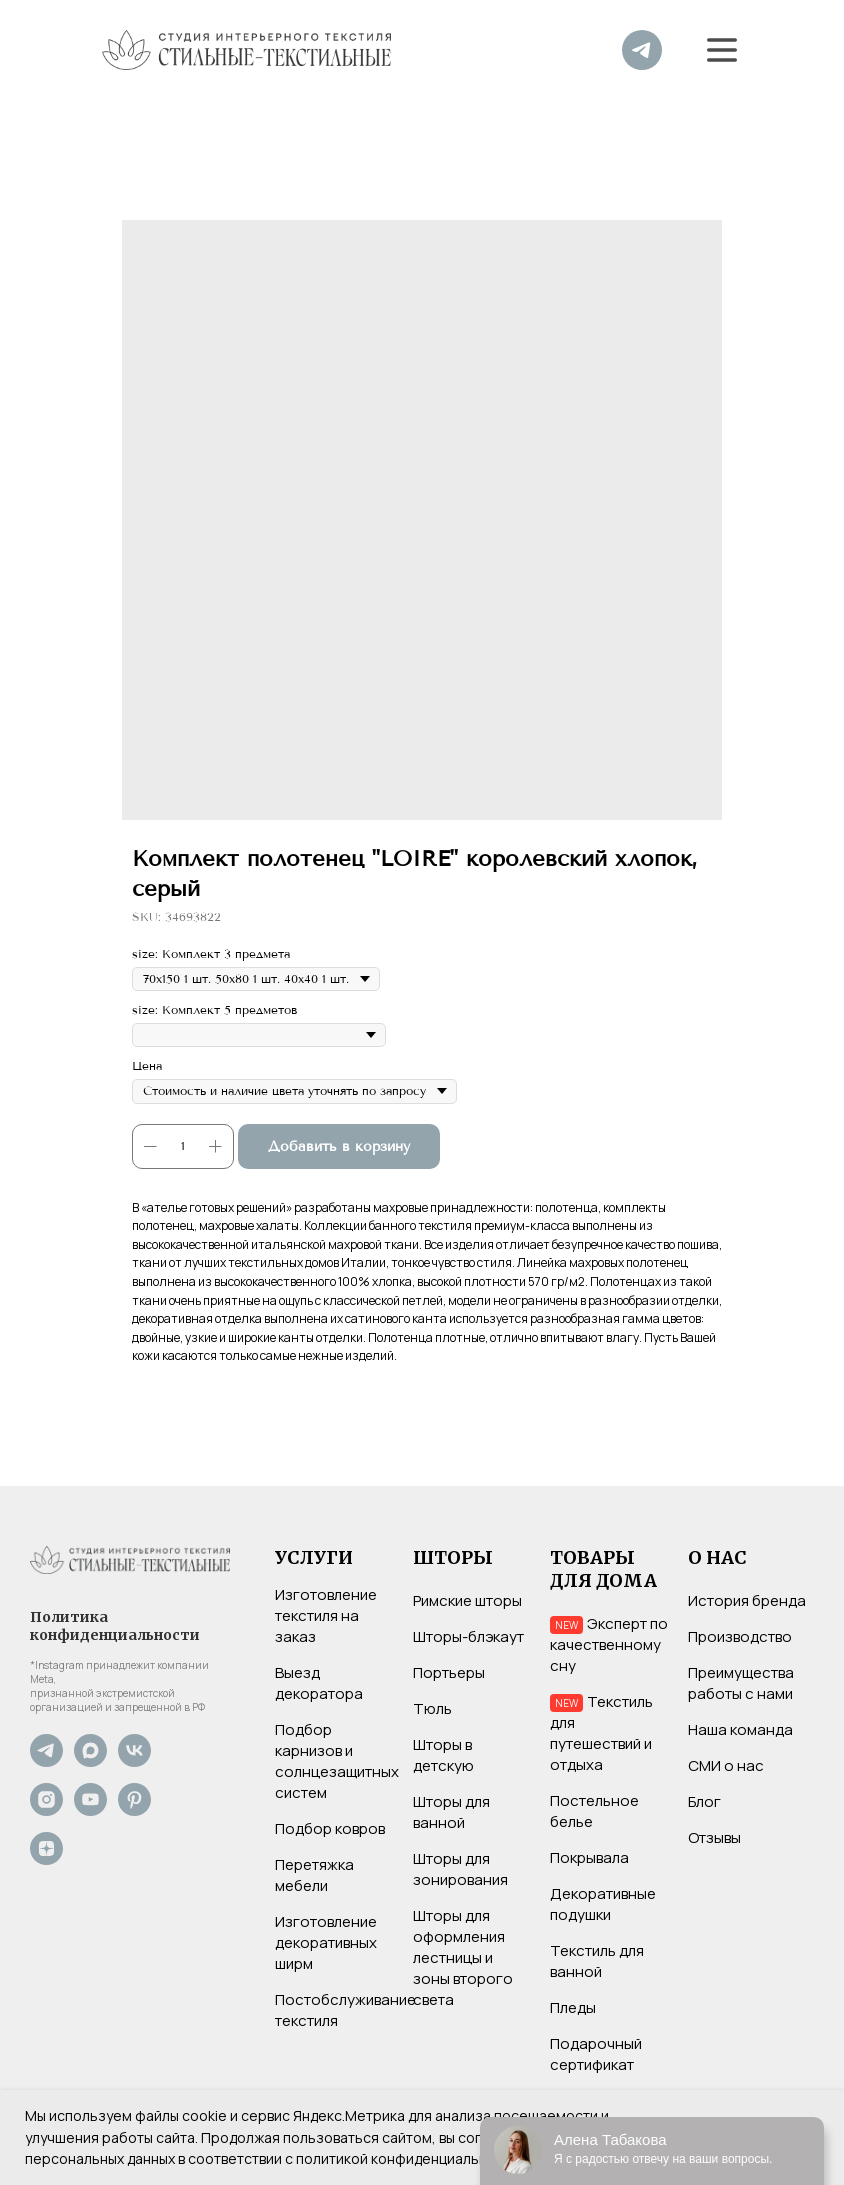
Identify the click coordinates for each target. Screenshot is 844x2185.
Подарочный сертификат (596, 2054)
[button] (722, 50)
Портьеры (449, 1672)
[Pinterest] (134, 1810)
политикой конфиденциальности (407, 2158)
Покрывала (589, 1857)
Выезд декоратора (319, 1683)
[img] (642, 50)
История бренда (747, 1600)
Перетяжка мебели (314, 1875)
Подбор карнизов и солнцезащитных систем (337, 1761)
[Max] (90, 1761)
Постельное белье (594, 1811)
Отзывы (714, 1837)
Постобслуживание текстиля (345, 2010)
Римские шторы (467, 1600)
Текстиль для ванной (597, 1961)
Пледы (573, 2007)
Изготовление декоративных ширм (326, 1942)
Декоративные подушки (603, 1904)
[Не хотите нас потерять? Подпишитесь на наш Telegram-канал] (46, 1761)
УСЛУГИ (314, 1557)
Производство (740, 1636)
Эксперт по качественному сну (609, 1644)
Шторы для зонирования (460, 1869)
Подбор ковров (330, 1828)
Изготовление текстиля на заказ (326, 1615)
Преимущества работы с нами (741, 1683)
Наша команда (740, 1729)
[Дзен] (46, 1859)
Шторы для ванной (451, 1812)
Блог (704, 1801)
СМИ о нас (726, 1765)
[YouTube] (90, 1810)
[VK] (134, 1761)
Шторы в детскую (443, 1755)
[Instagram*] (46, 1810)
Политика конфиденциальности (115, 1626)
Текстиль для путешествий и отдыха (601, 1733)
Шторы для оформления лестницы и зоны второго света (463, 1957)
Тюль (432, 1708)
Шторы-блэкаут (468, 1636)
